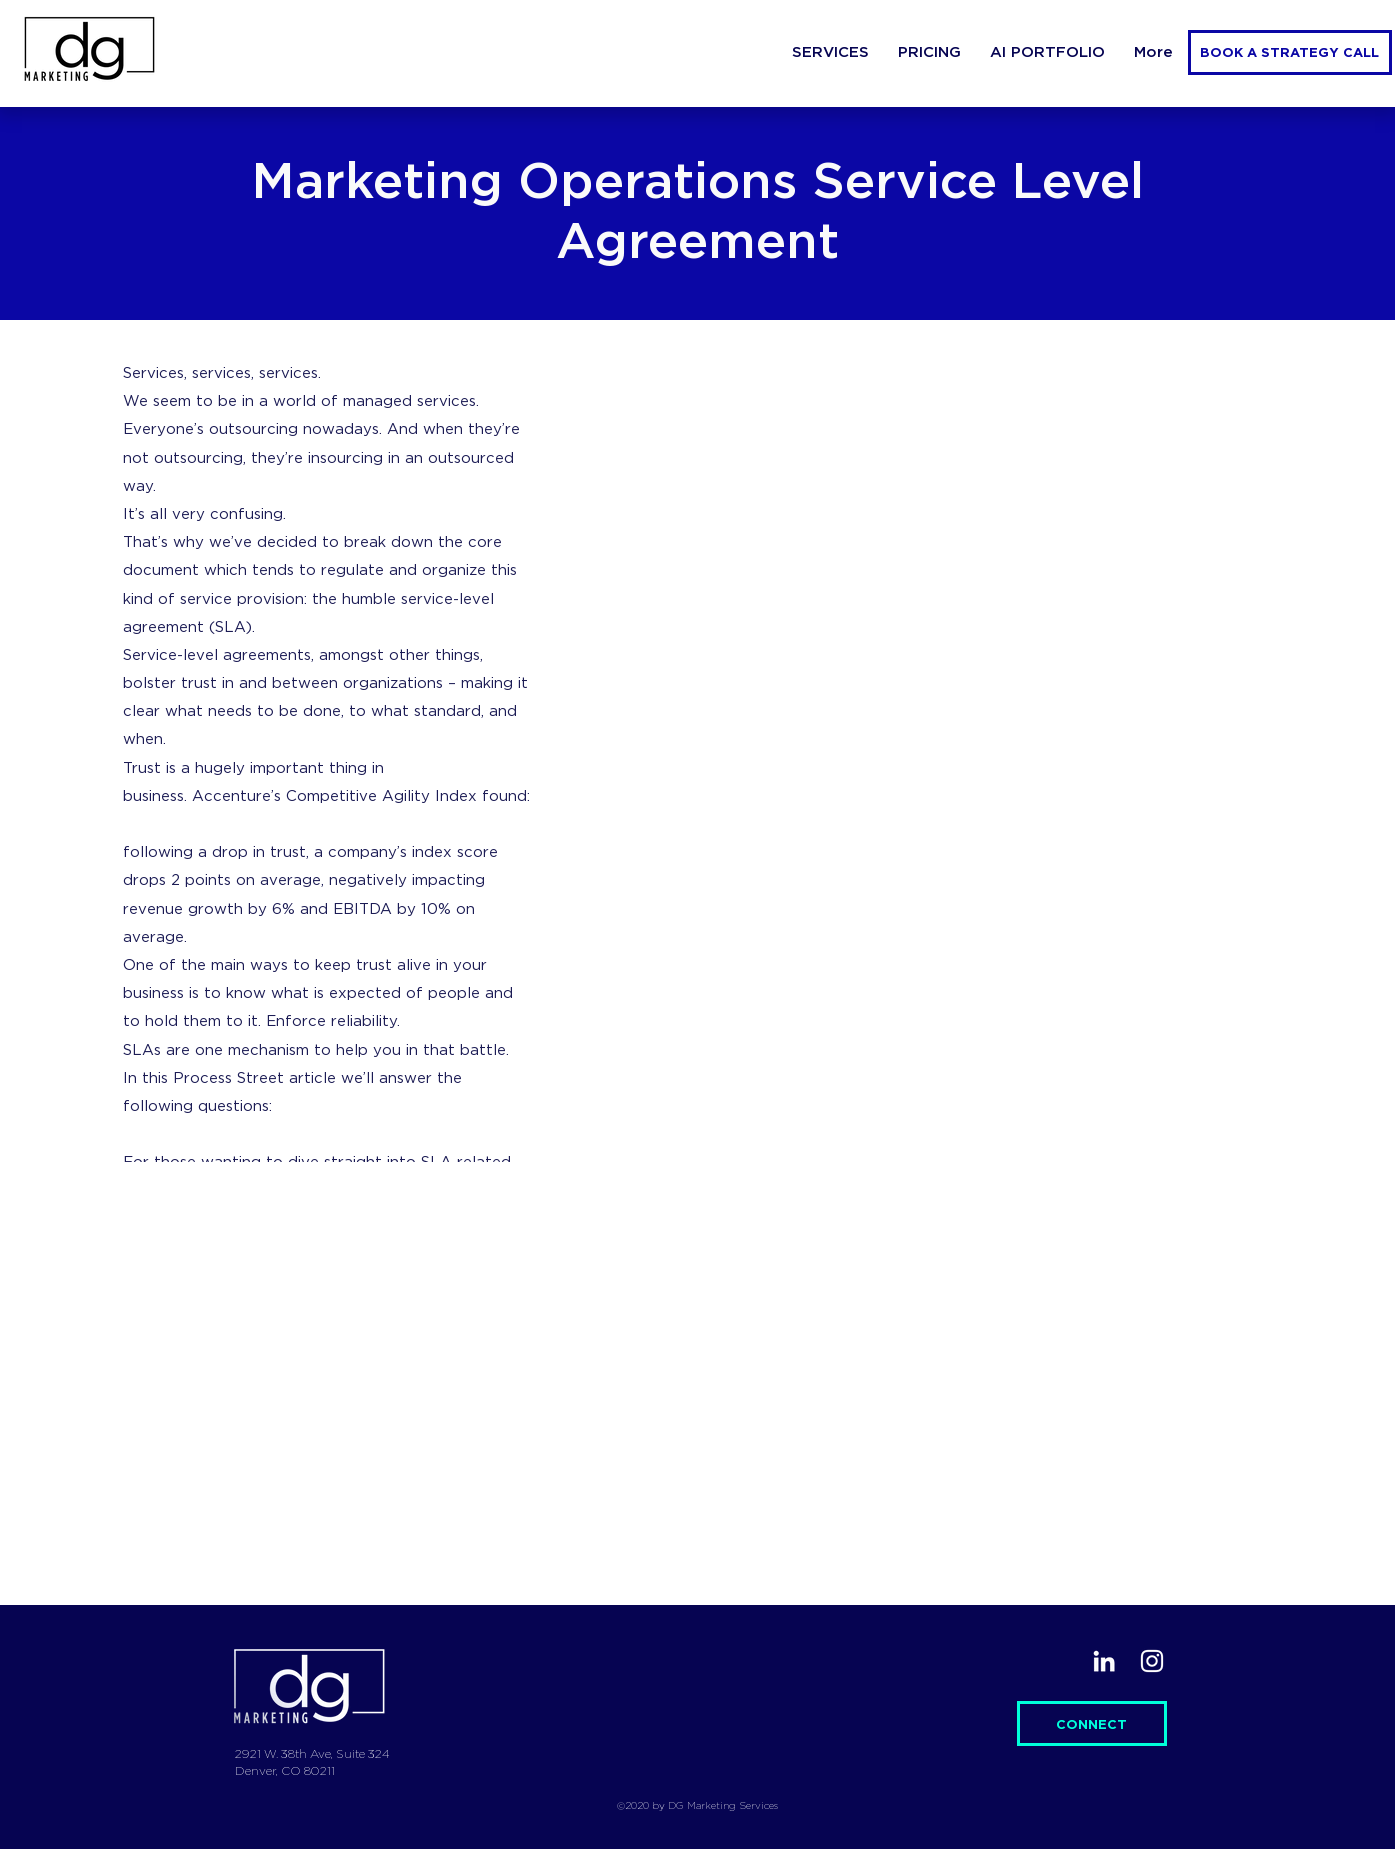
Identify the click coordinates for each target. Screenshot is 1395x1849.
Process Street (228, 1078)
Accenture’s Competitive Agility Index (334, 796)
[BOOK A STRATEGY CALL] (1290, 52)
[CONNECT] (1092, 1723)
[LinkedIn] (1104, 1661)
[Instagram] (1152, 1661)
